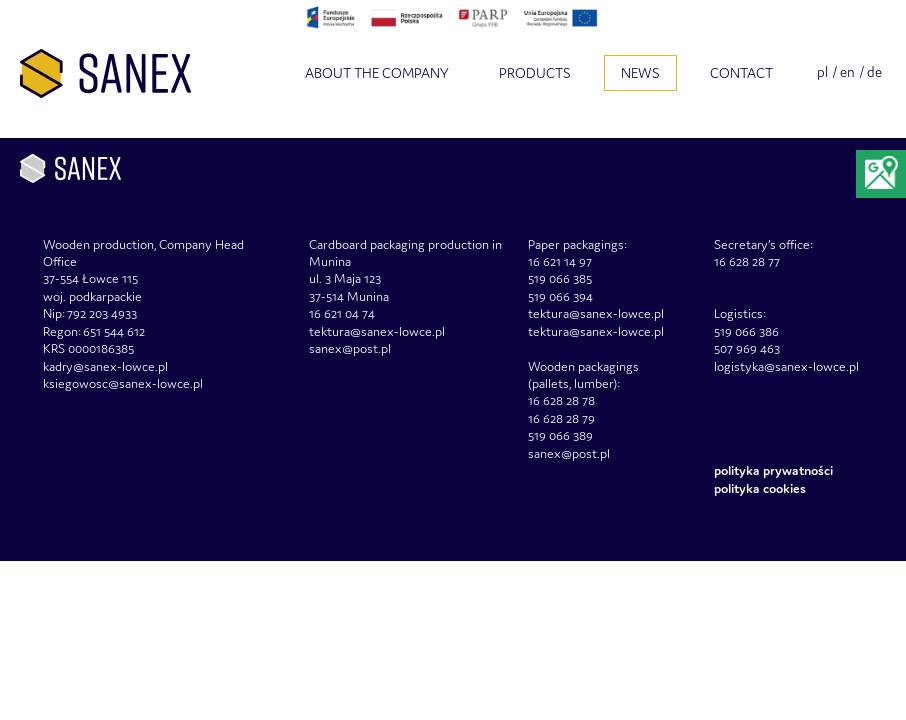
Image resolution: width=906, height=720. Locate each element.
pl (822, 72)
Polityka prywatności (773, 470)
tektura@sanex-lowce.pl (596, 331)
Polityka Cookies (760, 488)
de (874, 72)
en (847, 72)
